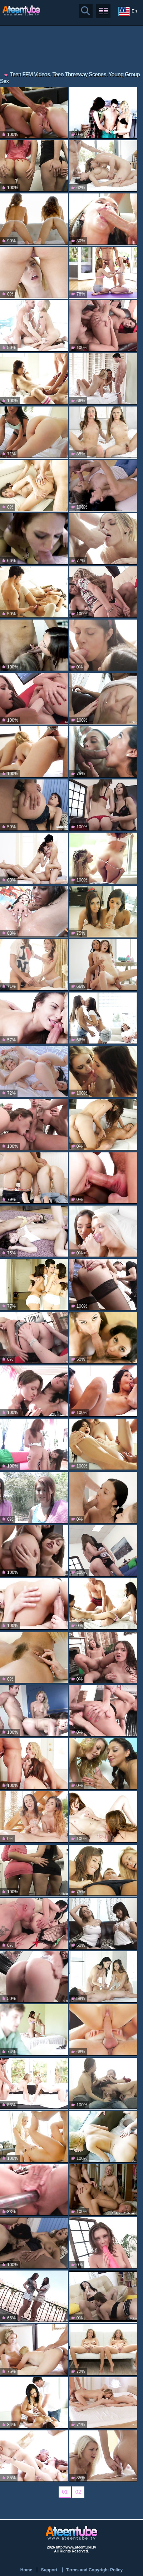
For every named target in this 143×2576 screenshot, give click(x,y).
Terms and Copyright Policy (94, 2569)
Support (49, 2569)
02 (78, 2492)
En (127, 11)
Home (26, 2569)
